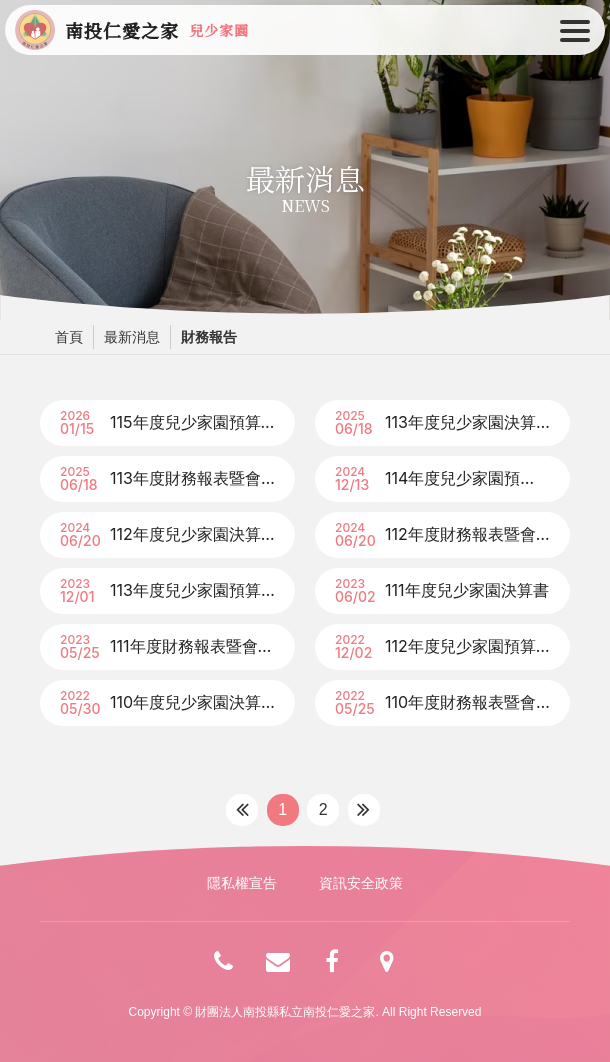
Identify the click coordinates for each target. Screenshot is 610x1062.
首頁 (69, 337)
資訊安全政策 (361, 883)
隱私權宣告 (242, 883)
